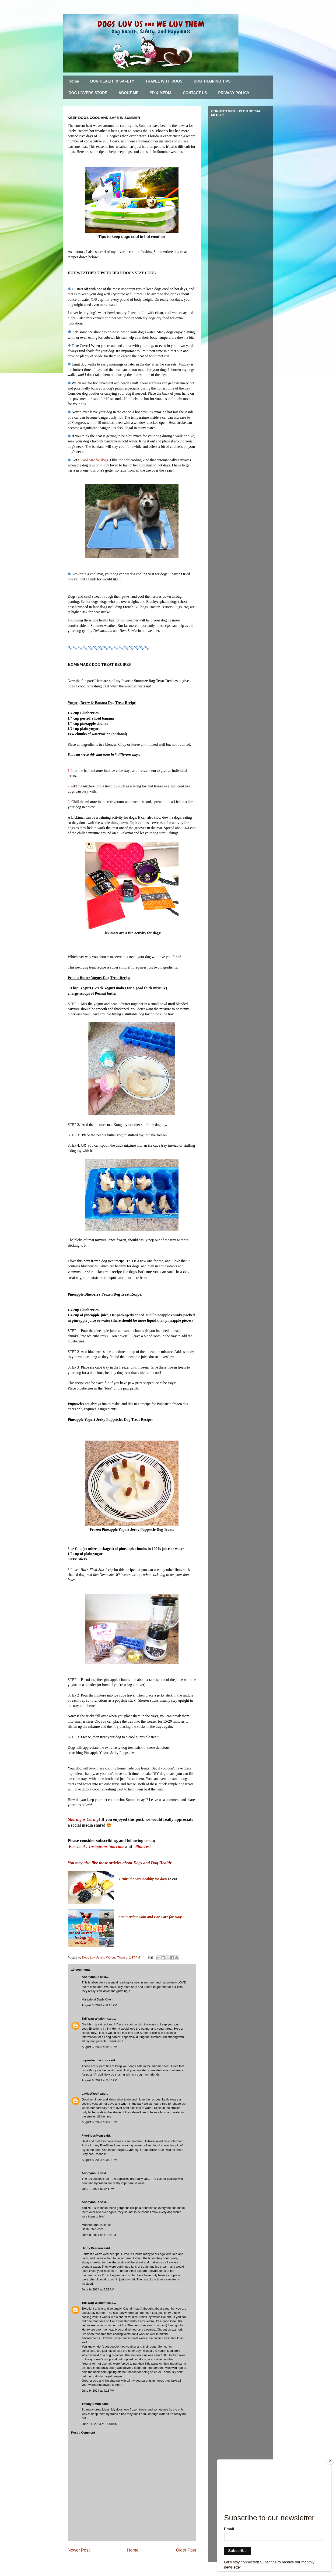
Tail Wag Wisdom (94, 2018)
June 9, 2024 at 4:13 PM (98, 2390)
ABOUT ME (128, 93)
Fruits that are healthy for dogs (143, 1879)
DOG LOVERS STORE (88, 93)
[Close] (330, 2460)
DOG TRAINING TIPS (212, 81)
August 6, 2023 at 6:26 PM (99, 2122)
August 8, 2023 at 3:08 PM (99, 2160)
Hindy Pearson (92, 2248)
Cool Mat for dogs (94, 460)
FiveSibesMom (92, 2135)
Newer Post (79, 2550)
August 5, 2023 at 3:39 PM (99, 2047)
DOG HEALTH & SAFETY (112, 81)
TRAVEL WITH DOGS (163, 81)
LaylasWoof (90, 2093)
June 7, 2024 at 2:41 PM (98, 2188)
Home (74, 81)
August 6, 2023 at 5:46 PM (99, 2080)
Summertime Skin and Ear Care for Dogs (150, 1917)
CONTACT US (195, 93)
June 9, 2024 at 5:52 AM (98, 2289)
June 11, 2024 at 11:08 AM (100, 2424)
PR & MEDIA (161, 93)
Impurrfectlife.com (95, 2060)
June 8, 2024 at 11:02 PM (99, 2235)
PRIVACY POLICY (233, 93)
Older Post (186, 2550)
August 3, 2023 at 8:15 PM (99, 2005)
